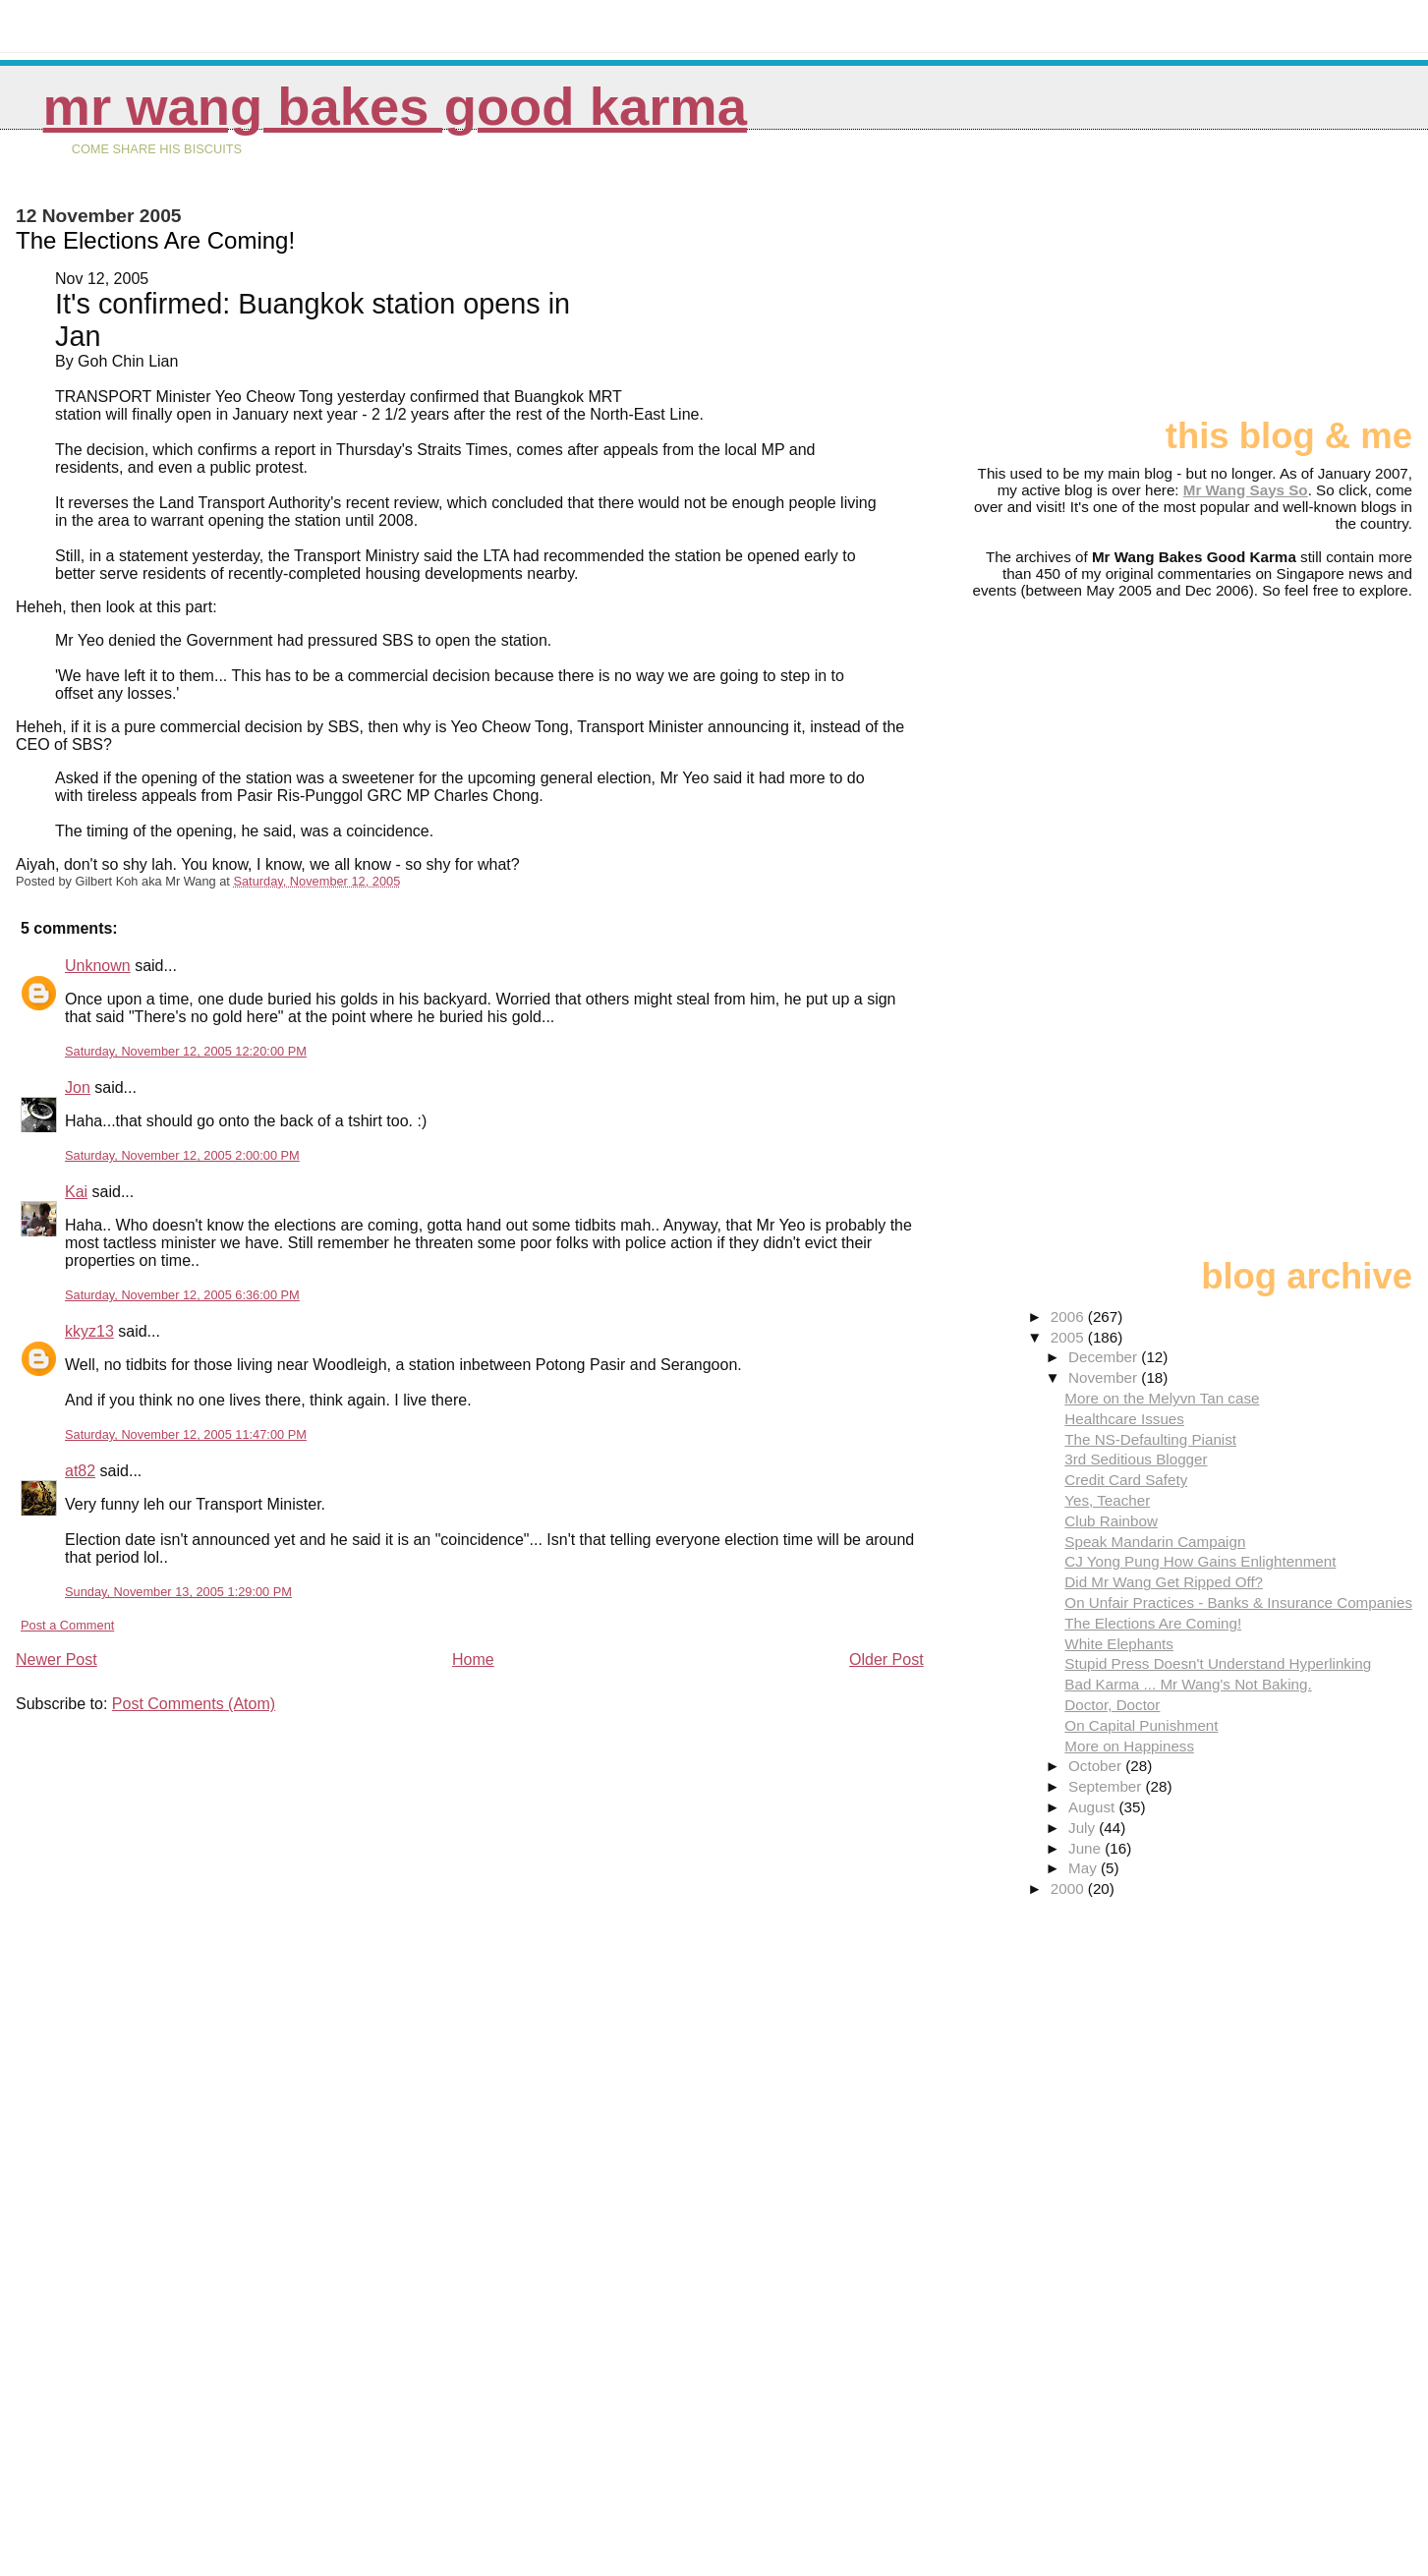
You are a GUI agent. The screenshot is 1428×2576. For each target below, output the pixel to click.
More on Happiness (1129, 1746)
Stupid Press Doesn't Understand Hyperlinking (1217, 1663)
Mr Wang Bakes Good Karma (395, 107)
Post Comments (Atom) (193, 1703)
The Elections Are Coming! (1152, 1623)
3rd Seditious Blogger (1135, 1459)
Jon (77, 1087)
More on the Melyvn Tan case (1161, 1398)
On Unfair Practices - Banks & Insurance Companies (1238, 1602)
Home (473, 1659)
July (1083, 1827)
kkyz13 (89, 1331)
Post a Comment (67, 1625)
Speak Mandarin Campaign (1154, 1541)
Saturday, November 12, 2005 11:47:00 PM (186, 1434)
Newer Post (56, 1659)
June (1086, 1848)
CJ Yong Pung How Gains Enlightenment (1200, 1561)
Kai (76, 1191)
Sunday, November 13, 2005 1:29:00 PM (178, 1591)
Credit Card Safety (1125, 1479)
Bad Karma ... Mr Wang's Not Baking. (1187, 1684)
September (1107, 1786)
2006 (1069, 1316)
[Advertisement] (1314, 282)
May (1084, 1868)
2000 (1069, 1888)
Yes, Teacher (1107, 1500)
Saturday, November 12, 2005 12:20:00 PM (186, 1051)
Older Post (886, 1659)
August (1093, 1807)
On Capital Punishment (1141, 1725)
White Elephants (1118, 1643)
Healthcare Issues (1124, 1418)
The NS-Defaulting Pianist (1150, 1439)
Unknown (98, 965)
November (1104, 1377)
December (1104, 1356)
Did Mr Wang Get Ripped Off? (1163, 1582)
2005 (1069, 1337)
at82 (80, 1470)
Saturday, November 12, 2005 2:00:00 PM (182, 1155)
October (1096, 1765)
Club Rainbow (1111, 1521)
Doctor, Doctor (1112, 1704)
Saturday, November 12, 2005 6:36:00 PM (182, 1295)
